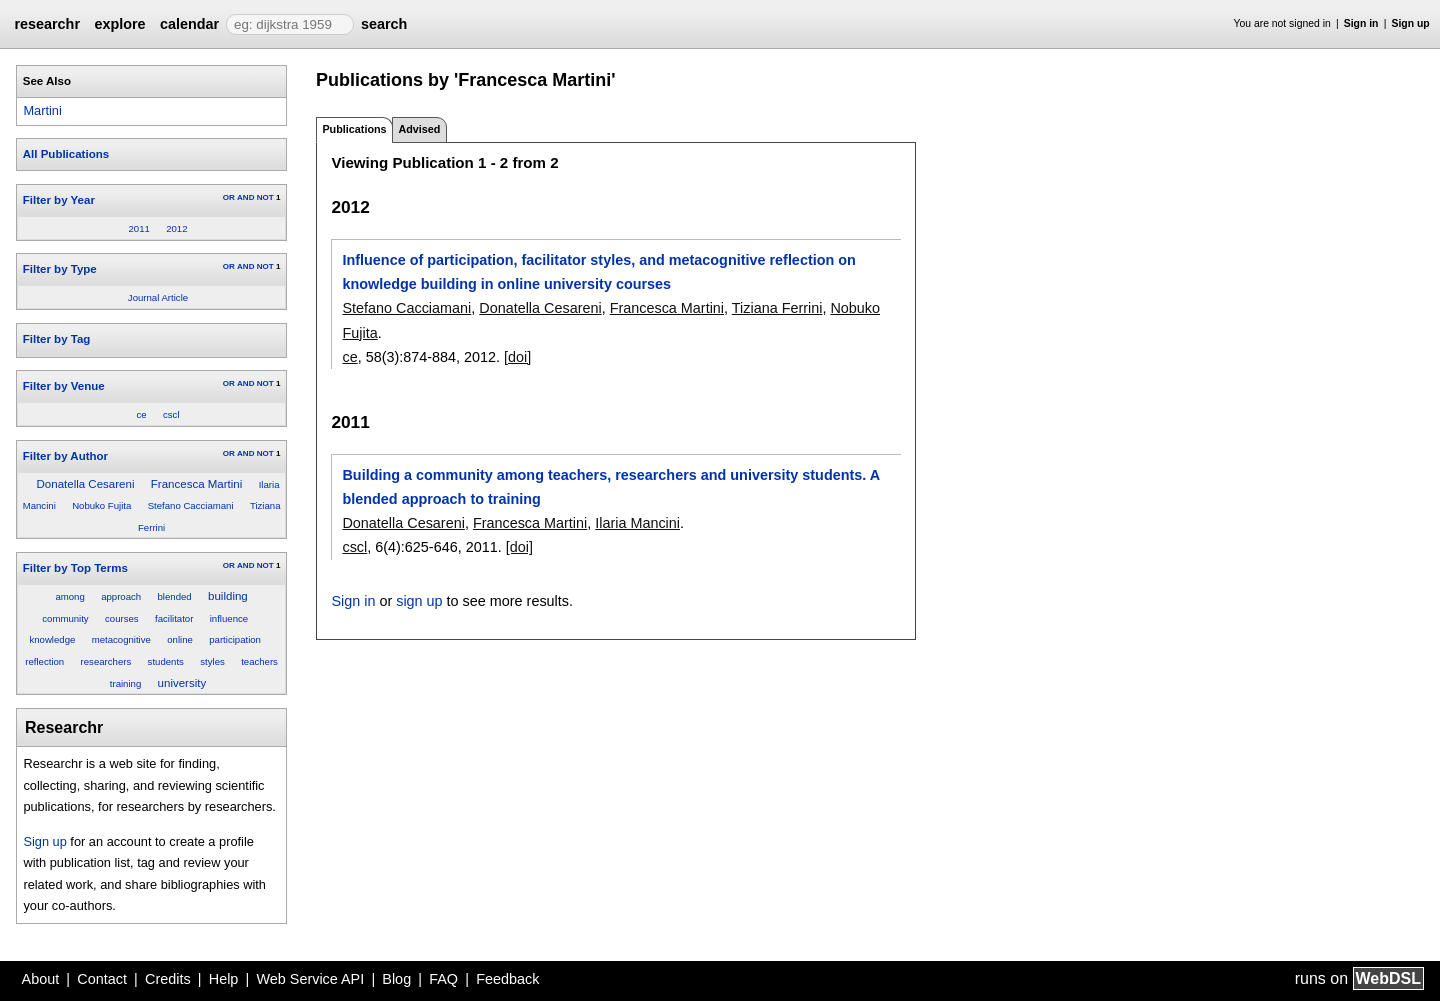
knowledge (52, 639)
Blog (396, 979)
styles (212, 661)
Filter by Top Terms (75, 568)
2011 (138, 228)
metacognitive (121, 639)
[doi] (517, 357)
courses (122, 618)
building (228, 596)
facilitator (174, 618)
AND (245, 197)
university (182, 683)
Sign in (1361, 23)
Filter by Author (65, 456)
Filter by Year (59, 200)
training (125, 683)
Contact (102, 979)
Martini (42, 110)
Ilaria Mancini (637, 523)
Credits (168, 979)
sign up (419, 601)
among (69, 596)
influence (229, 618)
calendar (189, 24)
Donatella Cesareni (86, 484)
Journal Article (158, 297)
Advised (419, 129)
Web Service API (310, 979)
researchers (106, 661)
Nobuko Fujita (101, 505)
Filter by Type (60, 269)
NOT (265, 197)
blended (175, 596)
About (41, 979)
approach (121, 596)
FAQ (443, 979)
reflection (44, 661)
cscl (171, 414)
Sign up (1411, 23)
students (166, 661)
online (180, 639)
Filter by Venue (64, 386)
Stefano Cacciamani (191, 505)
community (65, 618)
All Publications (66, 154)
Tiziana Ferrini (777, 308)
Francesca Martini (197, 484)
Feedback (507, 979)
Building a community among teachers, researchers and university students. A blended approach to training (610, 487)
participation (235, 639)
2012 (176, 228)
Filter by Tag (57, 339)
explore (119, 24)
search (384, 24)
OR (229, 197)
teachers (259, 661)
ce (141, 414)
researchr (47, 24)
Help (224, 979)
